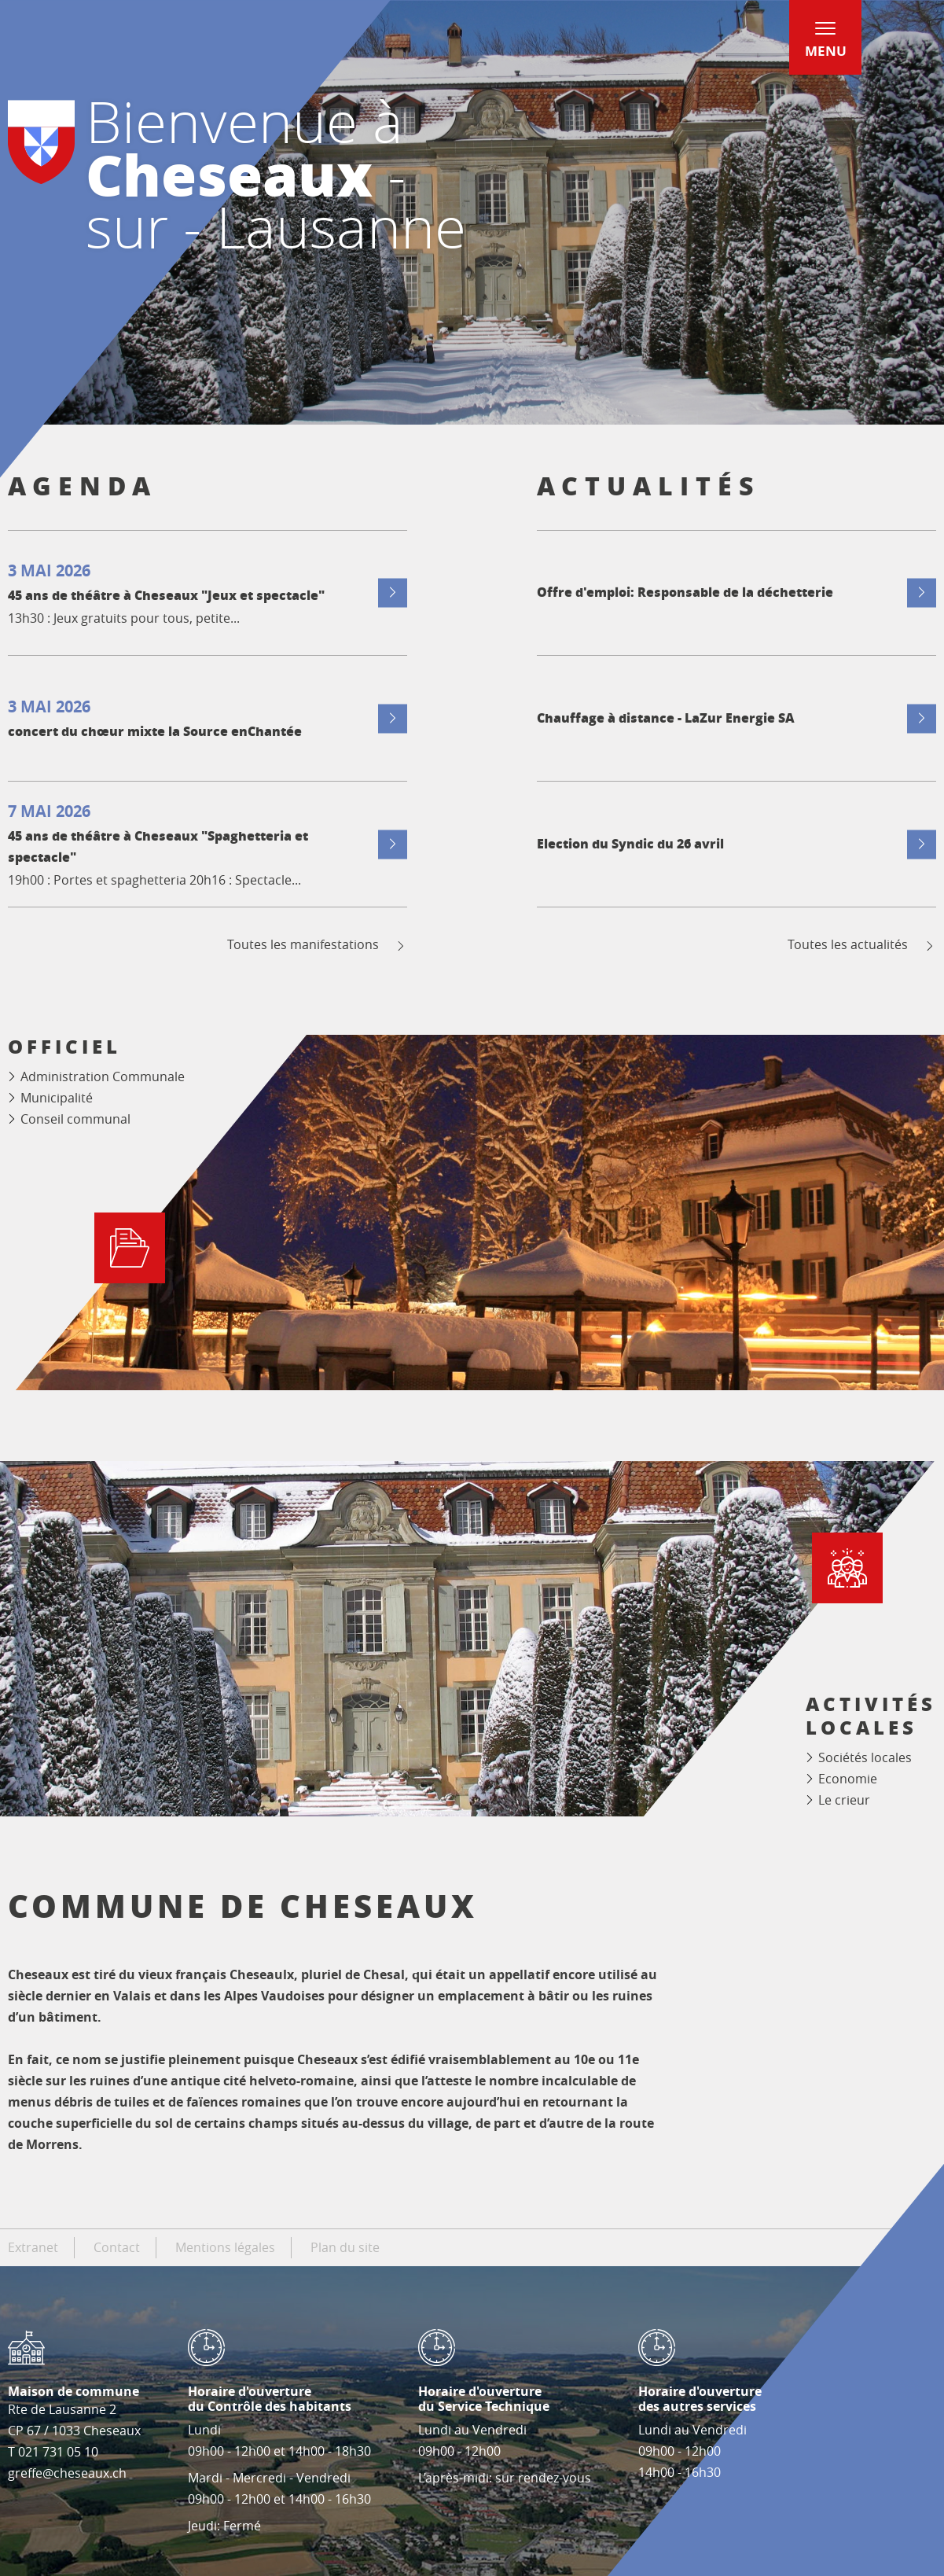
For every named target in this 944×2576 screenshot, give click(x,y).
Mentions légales (225, 2247)
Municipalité (56, 1097)
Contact (117, 2247)
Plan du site (345, 2247)
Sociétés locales (865, 1757)
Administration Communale (102, 1076)
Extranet (33, 2247)
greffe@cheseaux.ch (67, 2473)
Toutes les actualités (862, 945)
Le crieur (844, 1800)
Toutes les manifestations (317, 945)
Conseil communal (75, 1119)
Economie (847, 1778)
